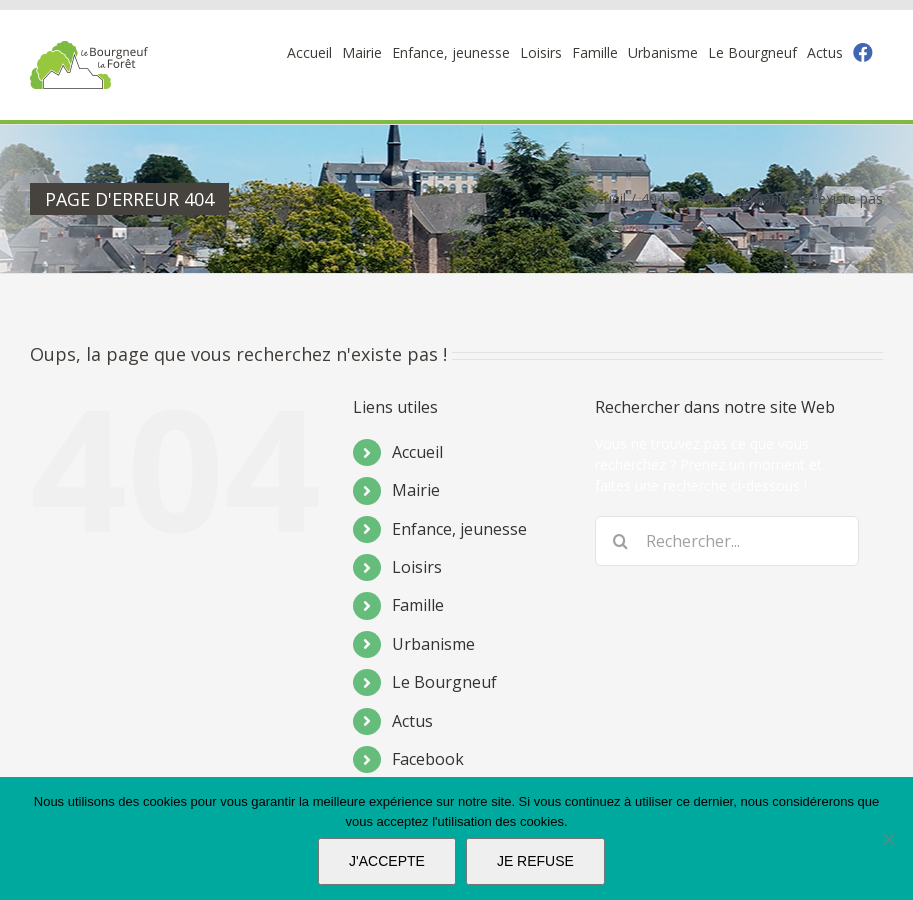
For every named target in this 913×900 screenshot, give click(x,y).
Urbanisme (433, 644)
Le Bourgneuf (444, 682)
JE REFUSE (535, 861)
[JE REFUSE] (888, 839)
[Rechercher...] (727, 541)
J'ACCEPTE (387, 861)
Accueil (417, 452)
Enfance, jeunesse (459, 529)
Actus (412, 721)
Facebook (428, 759)
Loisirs (417, 567)
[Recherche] (620, 541)
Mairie (416, 490)
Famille (418, 605)
